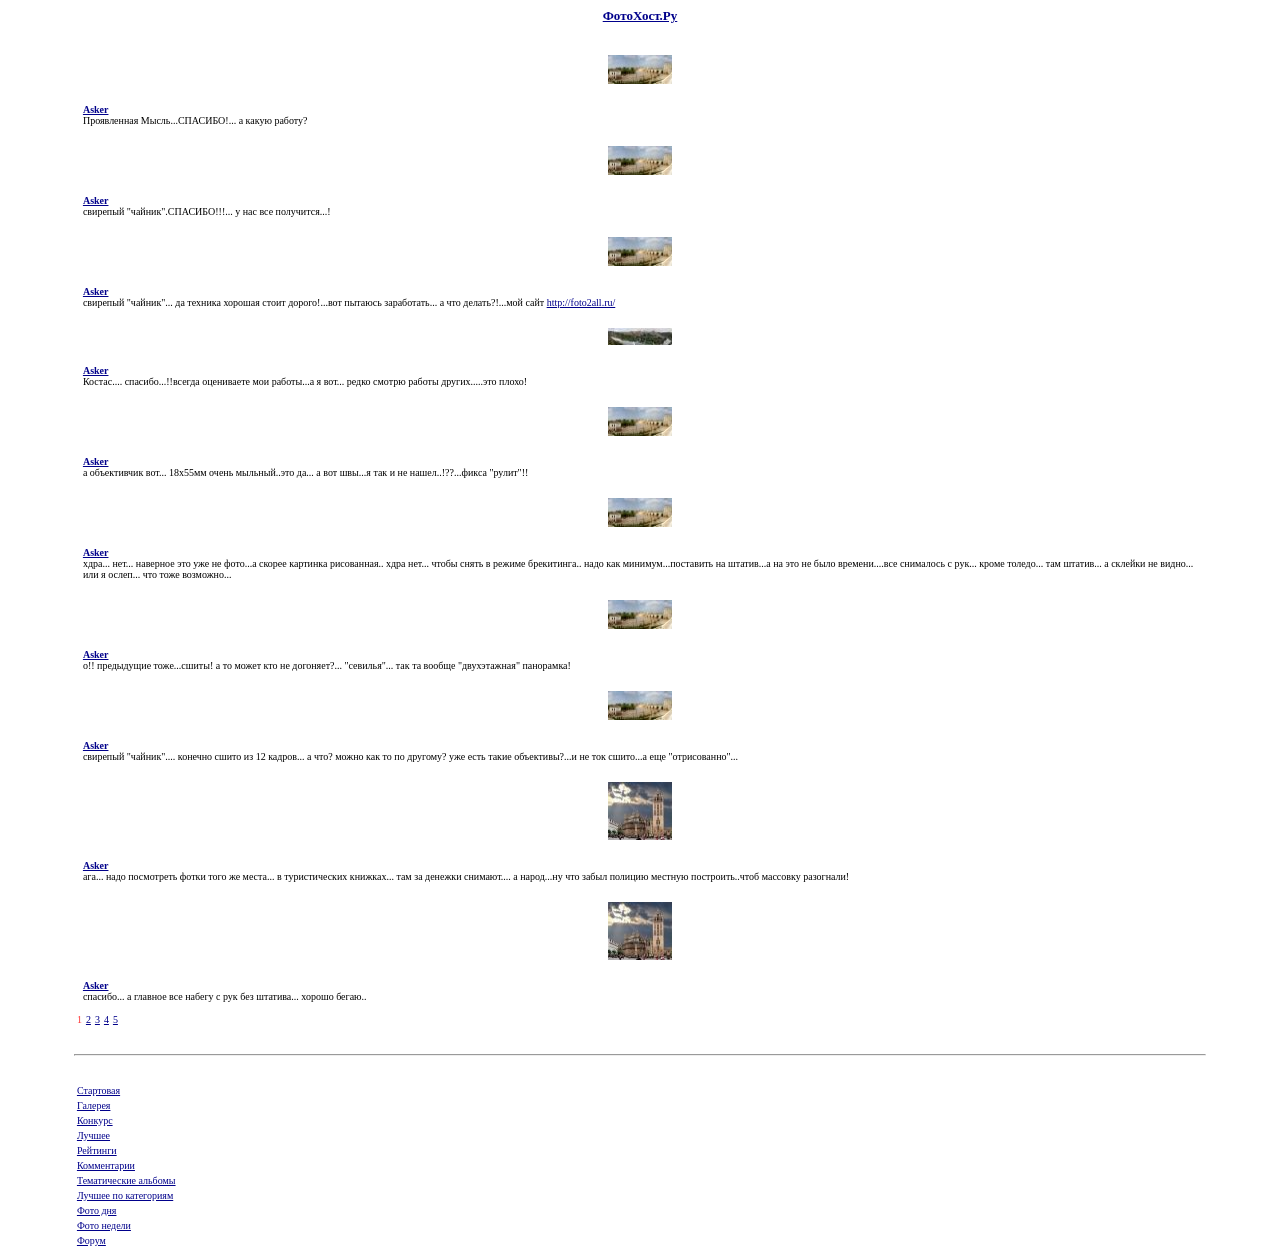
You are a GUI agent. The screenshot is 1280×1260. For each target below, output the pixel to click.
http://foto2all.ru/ (581, 302)
